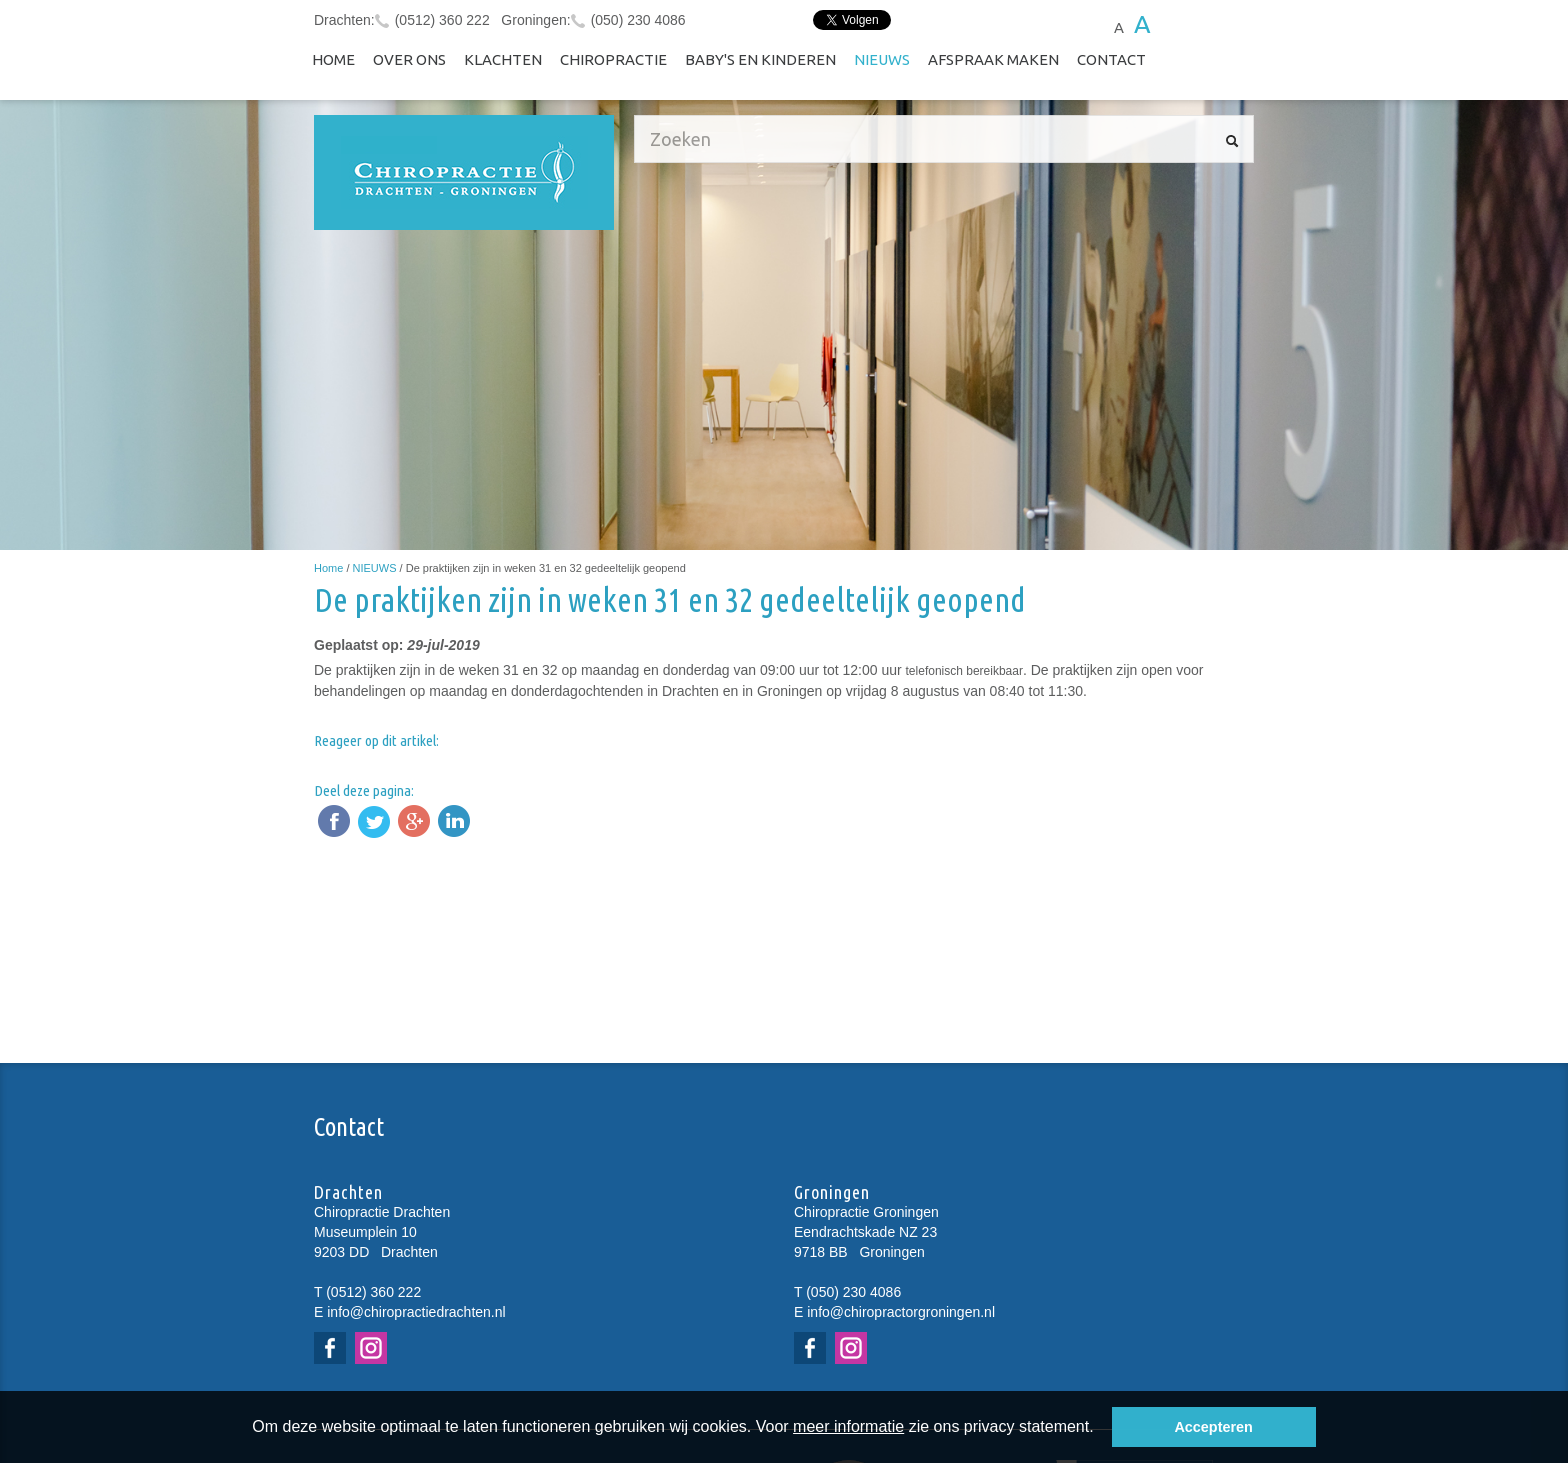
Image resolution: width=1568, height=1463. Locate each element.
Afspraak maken (993, 59)
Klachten (503, 59)
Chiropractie (613, 59)
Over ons (409, 59)
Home (333, 59)
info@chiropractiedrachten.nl (416, 1312)
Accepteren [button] (1213, 1427)
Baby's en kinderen (760, 59)
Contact (1111, 59)
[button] (1101, 1429)
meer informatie (848, 1426)
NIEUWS (882, 59)
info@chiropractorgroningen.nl (901, 1312)
